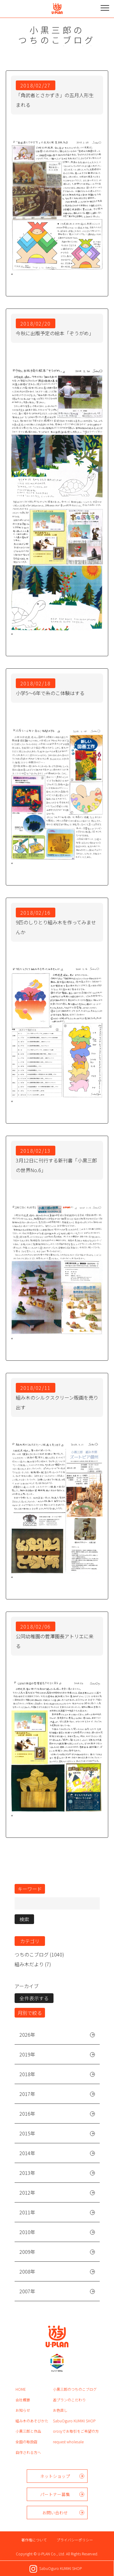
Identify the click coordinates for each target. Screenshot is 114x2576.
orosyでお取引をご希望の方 (76, 2431)
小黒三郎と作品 (28, 2431)
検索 (24, 1919)
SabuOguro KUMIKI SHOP (74, 2420)
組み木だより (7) (33, 1964)
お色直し (60, 2410)
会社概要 (23, 2399)
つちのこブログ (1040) (39, 1954)
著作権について (34, 2539)
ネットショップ (55, 2476)
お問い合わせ (55, 2512)
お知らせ (23, 2410)
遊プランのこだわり (69, 2399)
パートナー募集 (55, 2494)
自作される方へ (28, 2452)
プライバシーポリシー (75, 2539)
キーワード (30, 1888)
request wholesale (68, 2441)
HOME (21, 2389)
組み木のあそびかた (32, 2420)
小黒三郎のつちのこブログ (75, 2389)
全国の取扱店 (26, 2441)
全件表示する (34, 1998)
